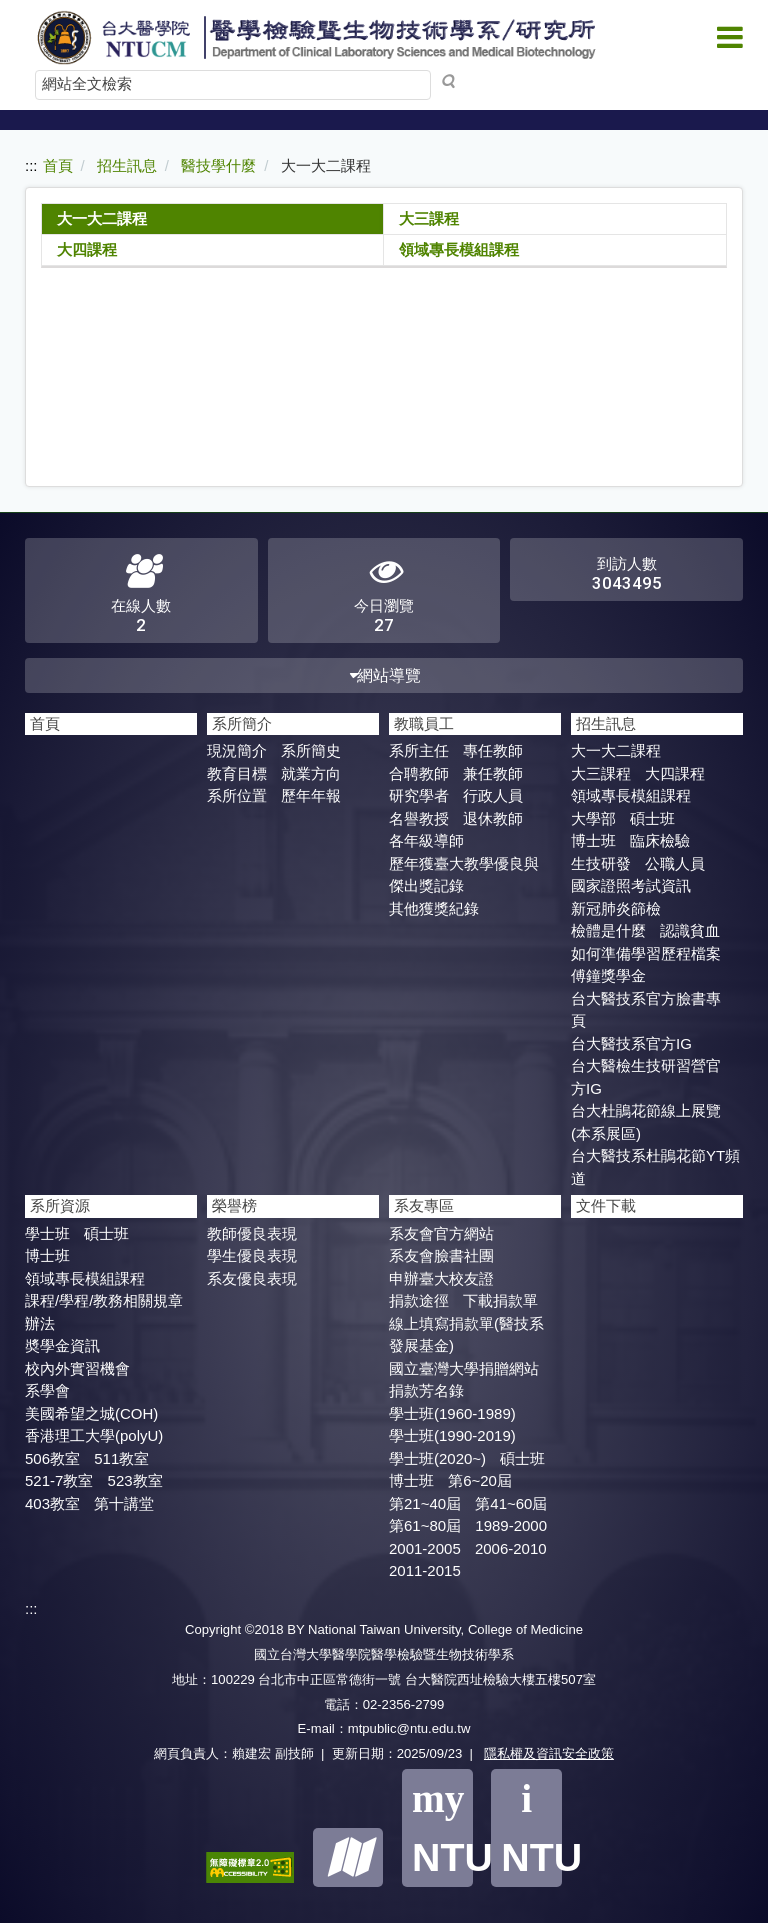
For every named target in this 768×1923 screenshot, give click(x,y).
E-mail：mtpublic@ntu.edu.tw (384, 1728)
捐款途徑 (419, 1300)
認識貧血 (690, 930)
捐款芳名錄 (426, 1390)
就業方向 (311, 773)
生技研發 (601, 863)
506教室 (52, 1458)
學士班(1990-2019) (452, 1435)
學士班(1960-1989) (452, 1413)
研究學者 (419, 795)
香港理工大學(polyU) (94, 1435)
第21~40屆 (425, 1503)
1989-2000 (511, 1525)
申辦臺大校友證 (441, 1278)
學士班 (47, 1233)
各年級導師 (426, 840)
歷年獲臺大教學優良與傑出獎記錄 (464, 875)
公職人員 (675, 863)
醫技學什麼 (218, 165)
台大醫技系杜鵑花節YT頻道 (655, 1167)
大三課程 (429, 218)
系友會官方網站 (441, 1233)
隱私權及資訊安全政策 (549, 1753)
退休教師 (493, 818)
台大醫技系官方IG (631, 1043)
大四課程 (87, 249)
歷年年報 (311, 795)
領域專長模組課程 (459, 249)
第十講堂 (124, 1503)
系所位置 (237, 795)
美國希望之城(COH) (91, 1413)
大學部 (593, 818)
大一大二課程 (102, 218)
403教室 (52, 1503)
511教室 (121, 1458)
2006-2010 (511, 1548)
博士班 (593, 840)
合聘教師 (419, 773)
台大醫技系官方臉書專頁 (646, 1010)
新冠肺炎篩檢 (616, 908)
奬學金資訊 (62, 1345)
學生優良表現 (252, 1255)
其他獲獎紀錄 (434, 908)
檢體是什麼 (608, 930)
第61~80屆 (425, 1525)
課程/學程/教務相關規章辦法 (104, 1312)
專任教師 (493, 750)
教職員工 (424, 723)
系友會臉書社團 (441, 1255)
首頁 (58, 165)
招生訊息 (127, 165)
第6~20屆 (480, 1480)
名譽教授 (419, 818)
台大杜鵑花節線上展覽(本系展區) (646, 1122)
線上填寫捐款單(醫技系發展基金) (466, 1335)
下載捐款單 (500, 1300)
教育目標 (237, 773)
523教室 (135, 1480)
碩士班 (652, 818)
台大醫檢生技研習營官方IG (646, 1077)
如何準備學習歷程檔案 (646, 953)
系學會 (47, 1390)
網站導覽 (384, 675)
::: (31, 165)
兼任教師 (493, 773)
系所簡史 (311, 750)
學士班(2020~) (437, 1458)
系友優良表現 (252, 1278)
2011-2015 (425, 1570)
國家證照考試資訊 (631, 885)
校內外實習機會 (77, 1368)
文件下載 (606, 1205)
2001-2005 (425, 1548)
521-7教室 (59, 1480)
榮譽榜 (234, 1205)
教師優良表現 (252, 1233)
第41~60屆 (511, 1503)
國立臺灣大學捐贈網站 (464, 1368)
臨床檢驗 (660, 840)
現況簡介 (237, 750)
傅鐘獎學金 (608, 975)
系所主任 (419, 750)
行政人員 (493, 795)
